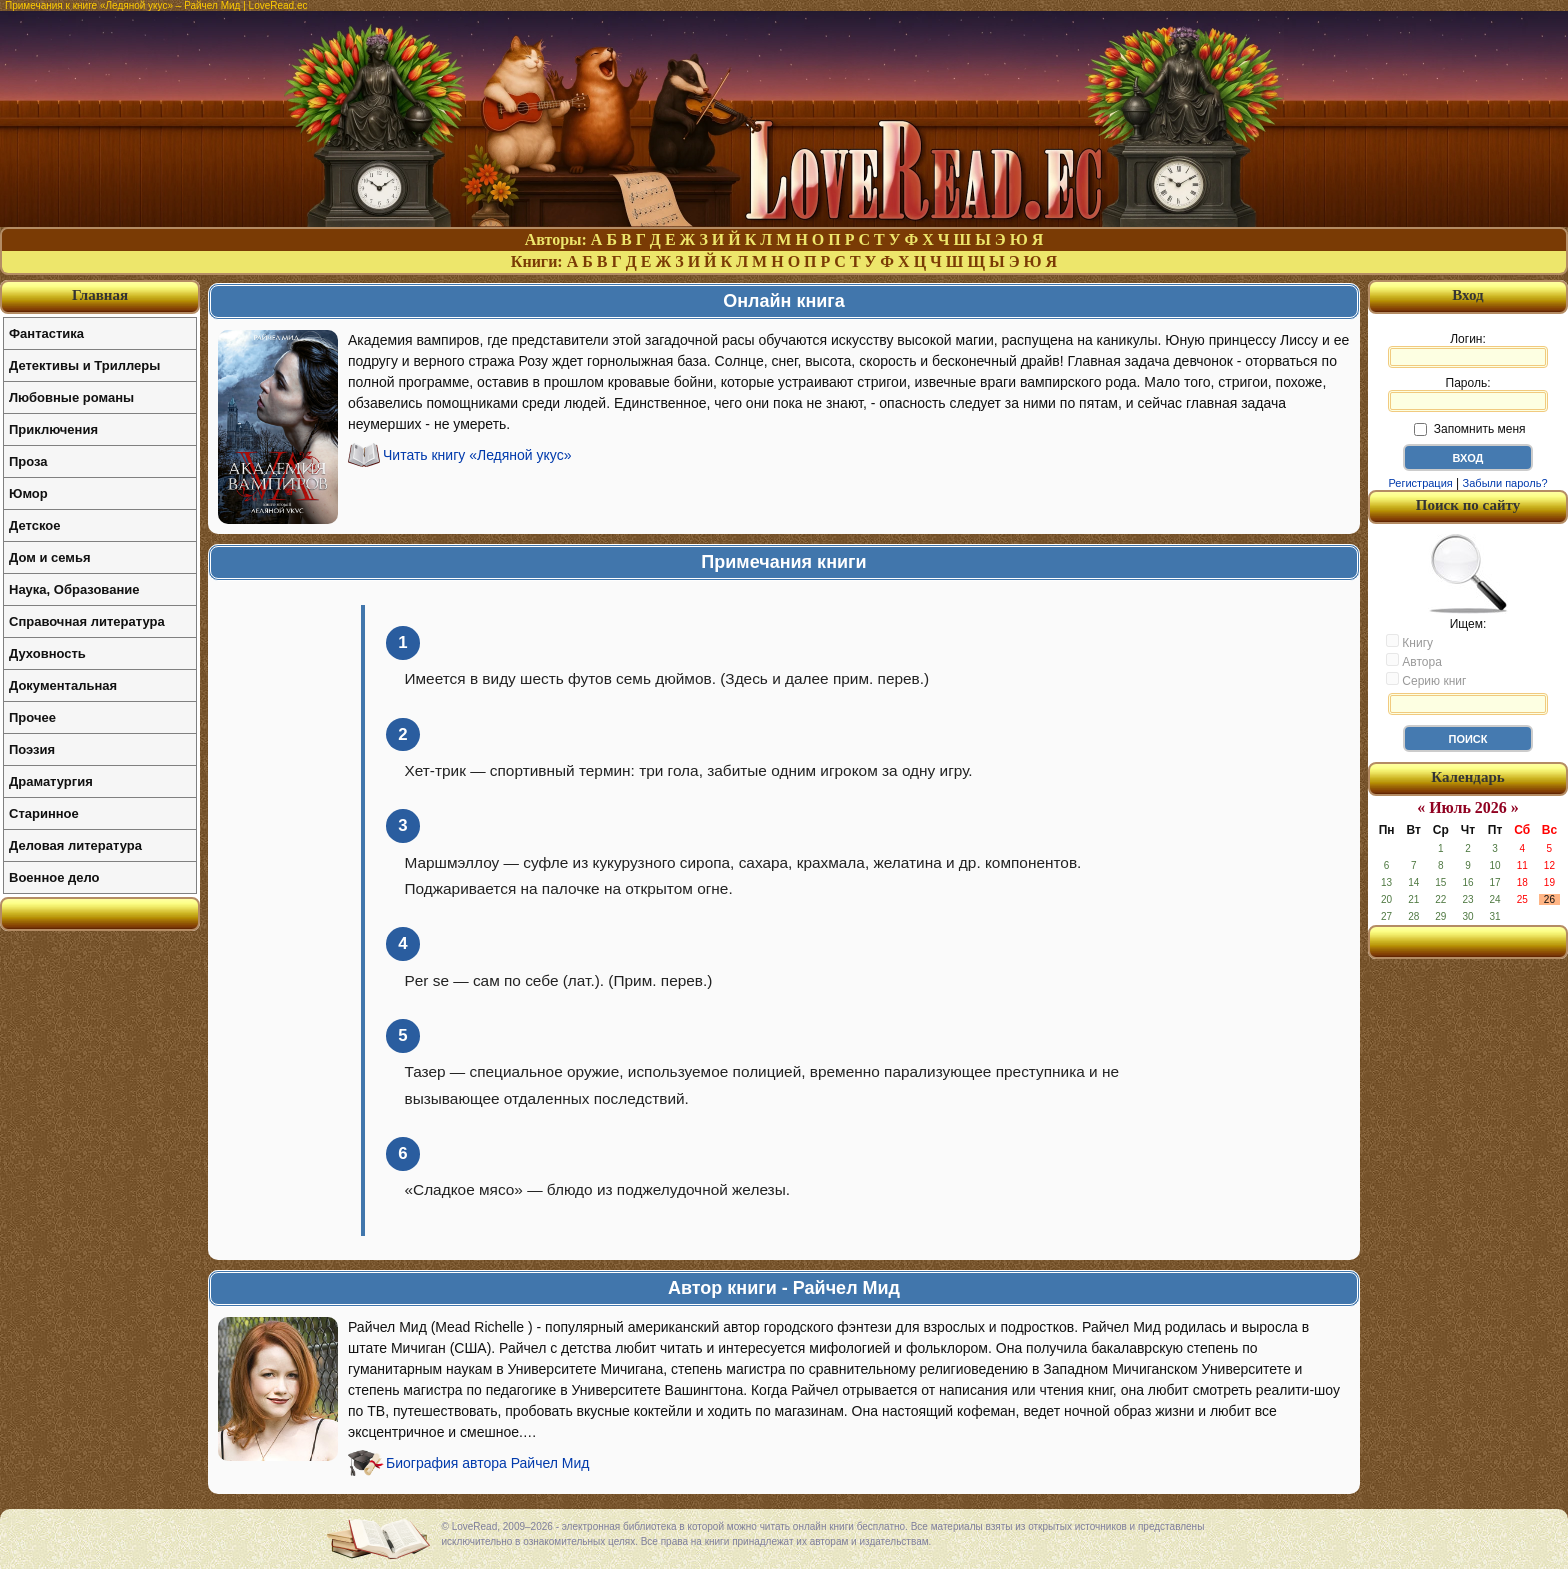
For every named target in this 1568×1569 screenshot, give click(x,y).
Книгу (1409, 642)
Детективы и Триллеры (84, 365)
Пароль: (1468, 394)
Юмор (28, 493)
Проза (28, 461)
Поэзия (32, 749)
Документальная (63, 685)
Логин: (1468, 350)
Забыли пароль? (1505, 483)
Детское (34, 525)
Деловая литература (75, 845)
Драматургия (51, 781)
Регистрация (1420, 483)
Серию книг (1426, 680)
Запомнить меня (1469, 429)
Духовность (47, 653)
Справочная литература (87, 621)
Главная (100, 295)
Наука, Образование (74, 589)
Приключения (53, 429)
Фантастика (46, 333)
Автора (1414, 661)
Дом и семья (50, 557)
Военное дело (54, 877)
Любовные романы (71, 397)
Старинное (44, 813)
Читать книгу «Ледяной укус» (477, 455)
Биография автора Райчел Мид (488, 1463)
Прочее (32, 717)
